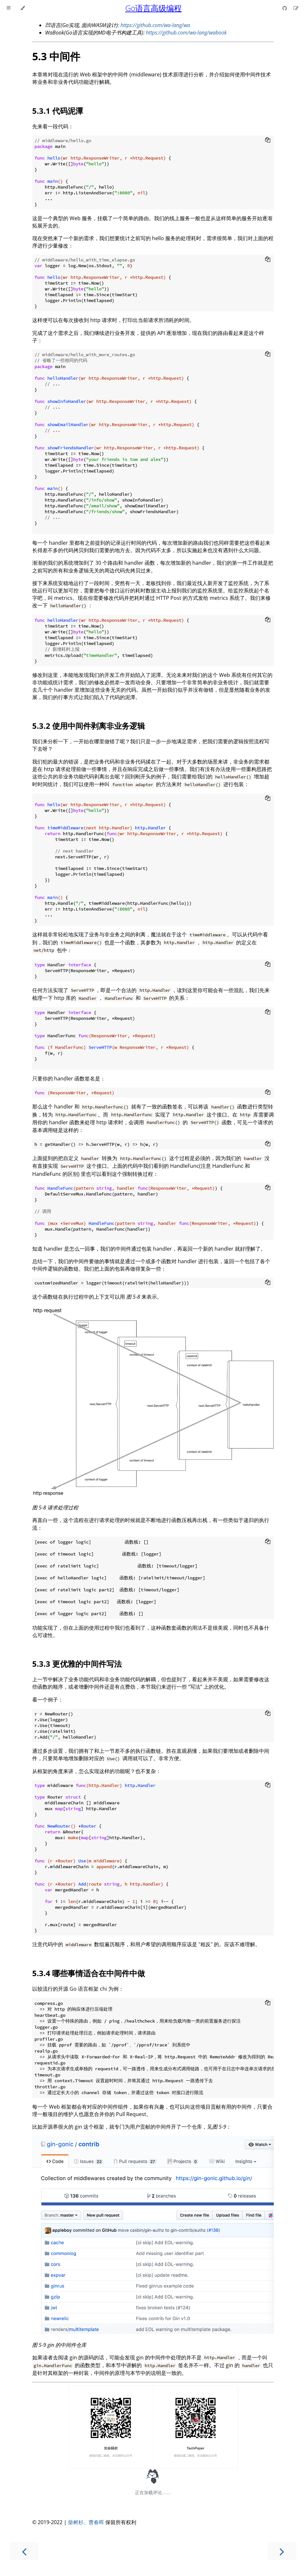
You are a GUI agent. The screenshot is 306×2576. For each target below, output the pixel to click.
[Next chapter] (281, 2551)
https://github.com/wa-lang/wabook (186, 32)
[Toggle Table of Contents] (8, 8)
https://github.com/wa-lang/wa (155, 25)
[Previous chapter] (24, 2551)
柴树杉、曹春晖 (86, 2522)
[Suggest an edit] (296, 8)
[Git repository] (285, 8)
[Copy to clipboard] (267, 140)
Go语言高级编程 (153, 8)
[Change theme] (22, 8)
